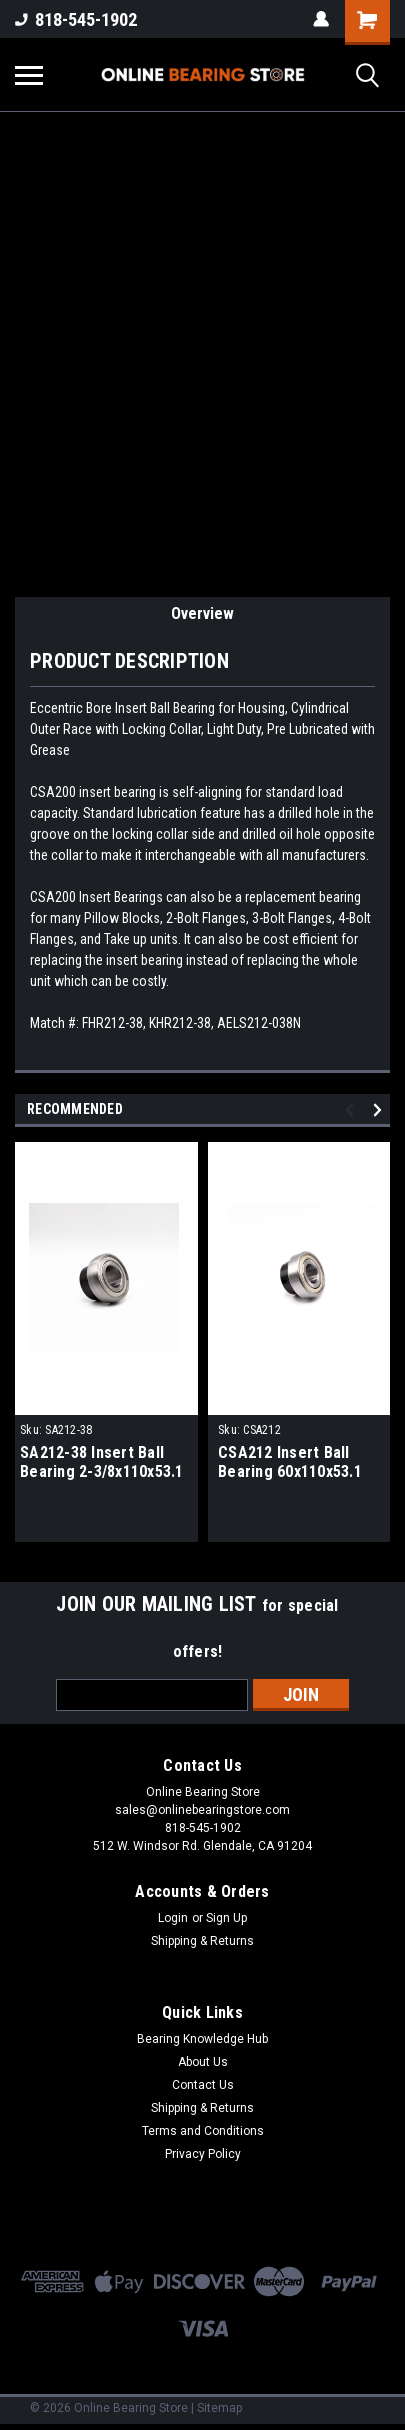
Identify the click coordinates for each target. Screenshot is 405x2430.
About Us (203, 2062)
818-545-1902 (76, 19)
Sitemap (219, 2408)
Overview (202, 613)
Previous (352, 1109)
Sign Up (226, 1918)
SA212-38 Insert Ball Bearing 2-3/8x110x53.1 (102, 1462)
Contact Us (203, 2085)
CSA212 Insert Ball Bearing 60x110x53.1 (290, 1462)
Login (173, 1918)
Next (380, 1109)
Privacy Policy (203, 2154)
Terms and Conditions (203, 2131)
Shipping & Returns (202, 1941)
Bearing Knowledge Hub (202, 2039)
